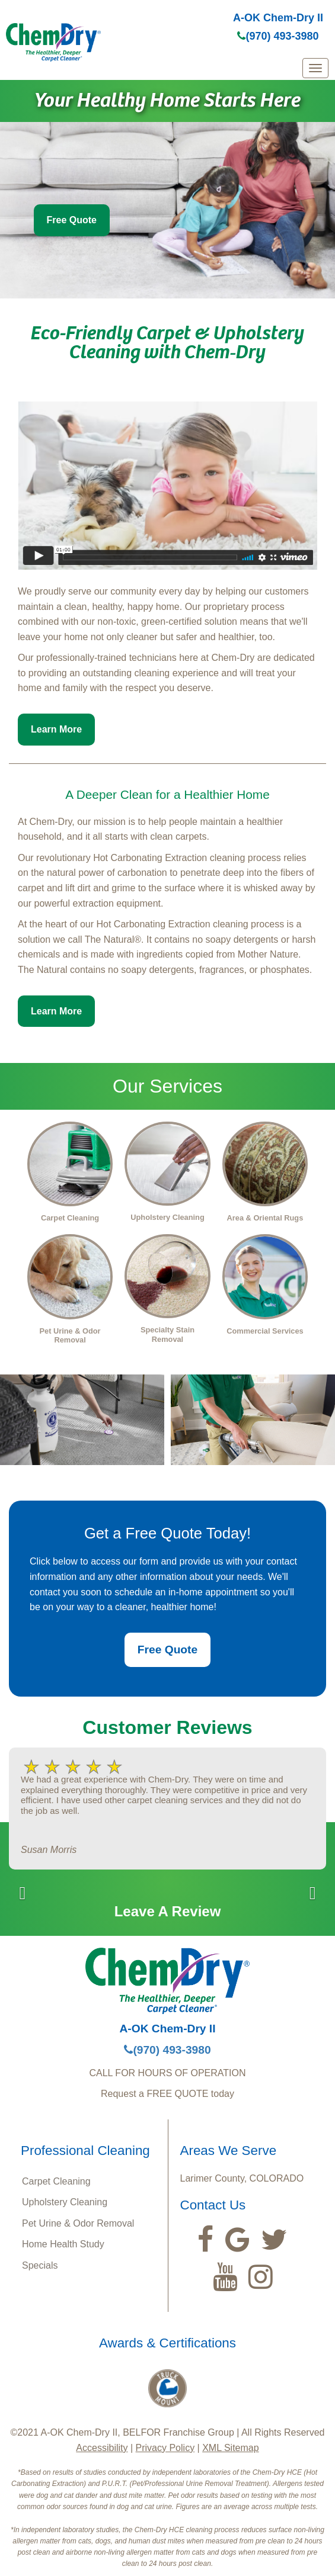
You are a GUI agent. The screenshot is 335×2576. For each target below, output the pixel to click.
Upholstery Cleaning (64, 2202)
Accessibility (101, 2448)
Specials (40, 2265)
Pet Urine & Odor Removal (78, 2223)
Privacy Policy (165, 2448)
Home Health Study (63, 2244)
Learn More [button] (56, 729)
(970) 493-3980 (277, 36)
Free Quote (72, 220)
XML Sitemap (230, 2448)
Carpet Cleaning (56, 2181)
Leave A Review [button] (167, 1911)
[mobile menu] (315, 68)
